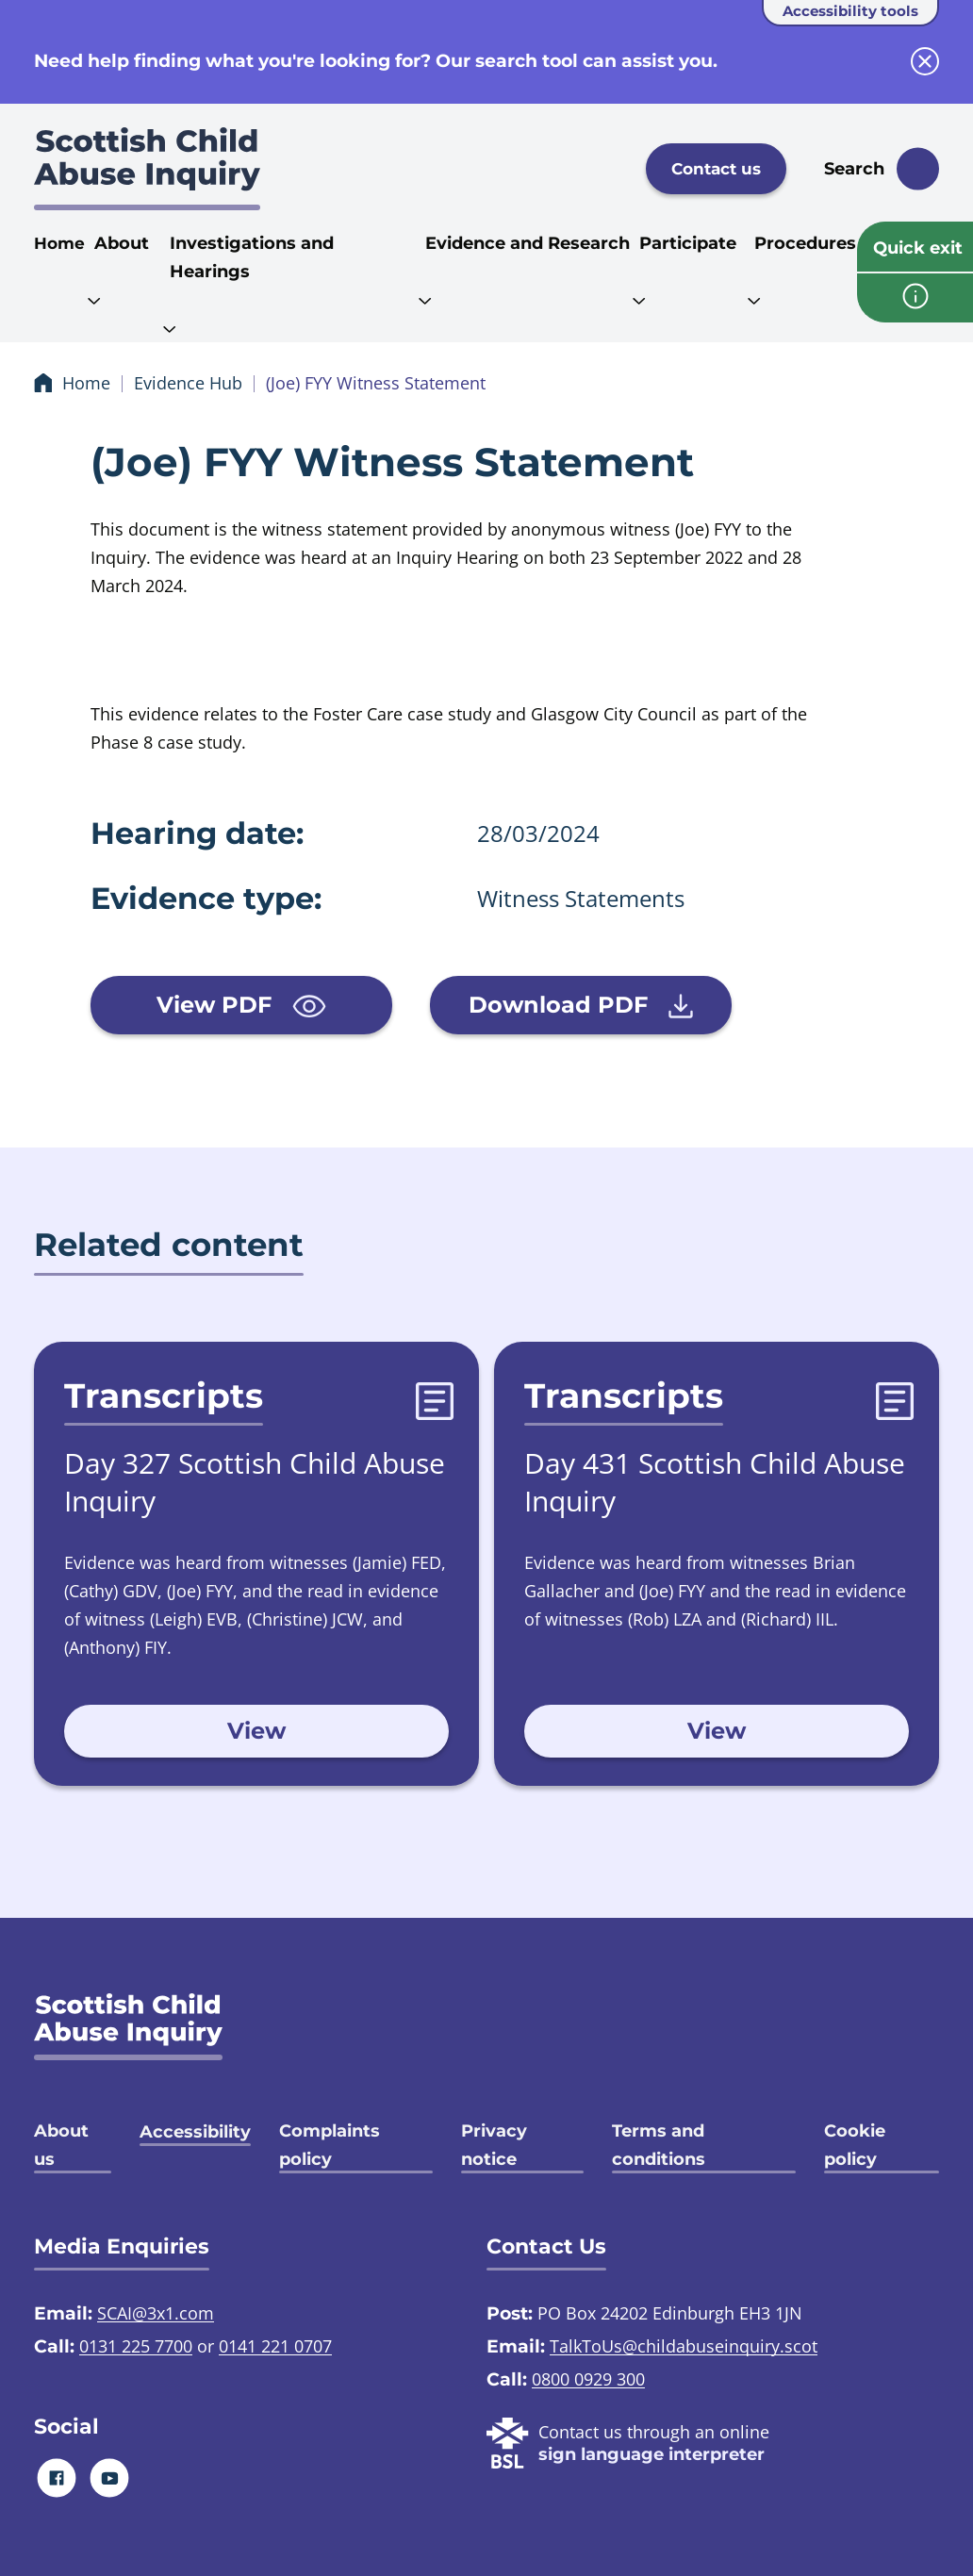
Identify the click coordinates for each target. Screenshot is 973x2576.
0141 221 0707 (275, 2346)
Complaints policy (329, 2145)
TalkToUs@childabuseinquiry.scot (683, 2346)
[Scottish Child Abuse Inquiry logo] (147, 168)
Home (59, 243)
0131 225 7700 (135, 2346)
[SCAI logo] (128, 2026)
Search (854, 168)
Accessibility (195, 2132)
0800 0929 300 (588, 2379)
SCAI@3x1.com (155, 2313)
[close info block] (925, 61)
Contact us (716, 168)
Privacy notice (494, 2145)
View (256, 1730)
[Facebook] (57, 2477)
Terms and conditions (658, 2145)
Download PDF (581, 1005)
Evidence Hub (188, 383)
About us (61, 2145)
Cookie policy (854, 2145)
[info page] (915, 297)
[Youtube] (110, 2477)
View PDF (241, 1004)
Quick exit (918, 248)
